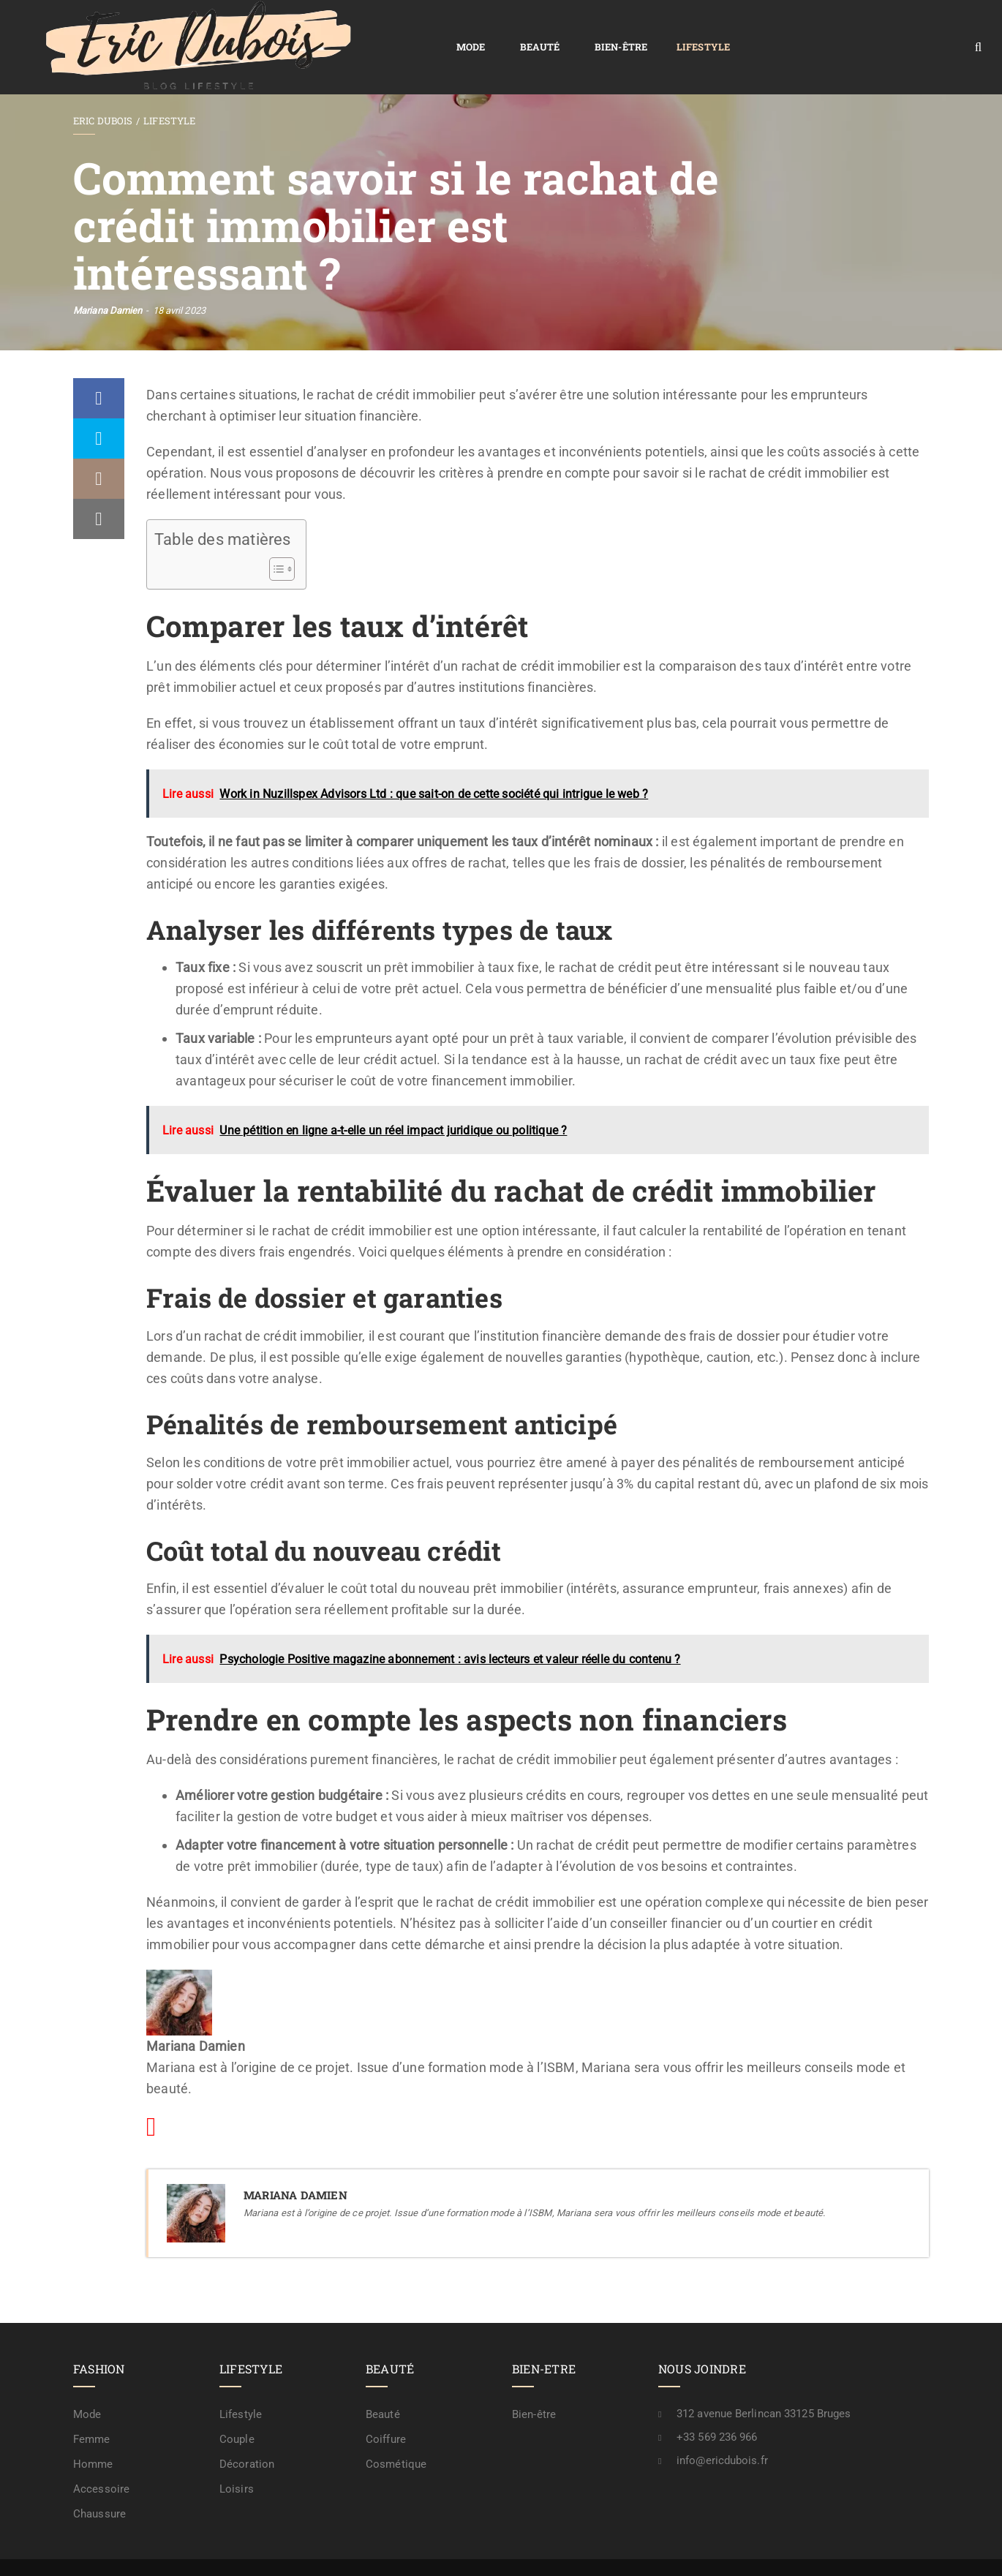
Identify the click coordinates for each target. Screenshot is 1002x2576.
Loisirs (236, 2455)
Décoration (246, 2430)
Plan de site (526, 2551)
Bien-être (398, 30)
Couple (237, 2405)
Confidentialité (603, 2551)
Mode (248, 30)
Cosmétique (396, 2430)
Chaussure (99, 2480)
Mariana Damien (107, 276)
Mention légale (687, 2551)
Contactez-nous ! (775, 2551)
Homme (93, 2430)
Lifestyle (481, 30)
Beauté (318, 30)
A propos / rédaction (875, 2551)
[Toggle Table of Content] (274, 535)
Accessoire (101, 2455)
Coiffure (386, 2405)
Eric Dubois (102, 87)
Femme (91, 2405)
